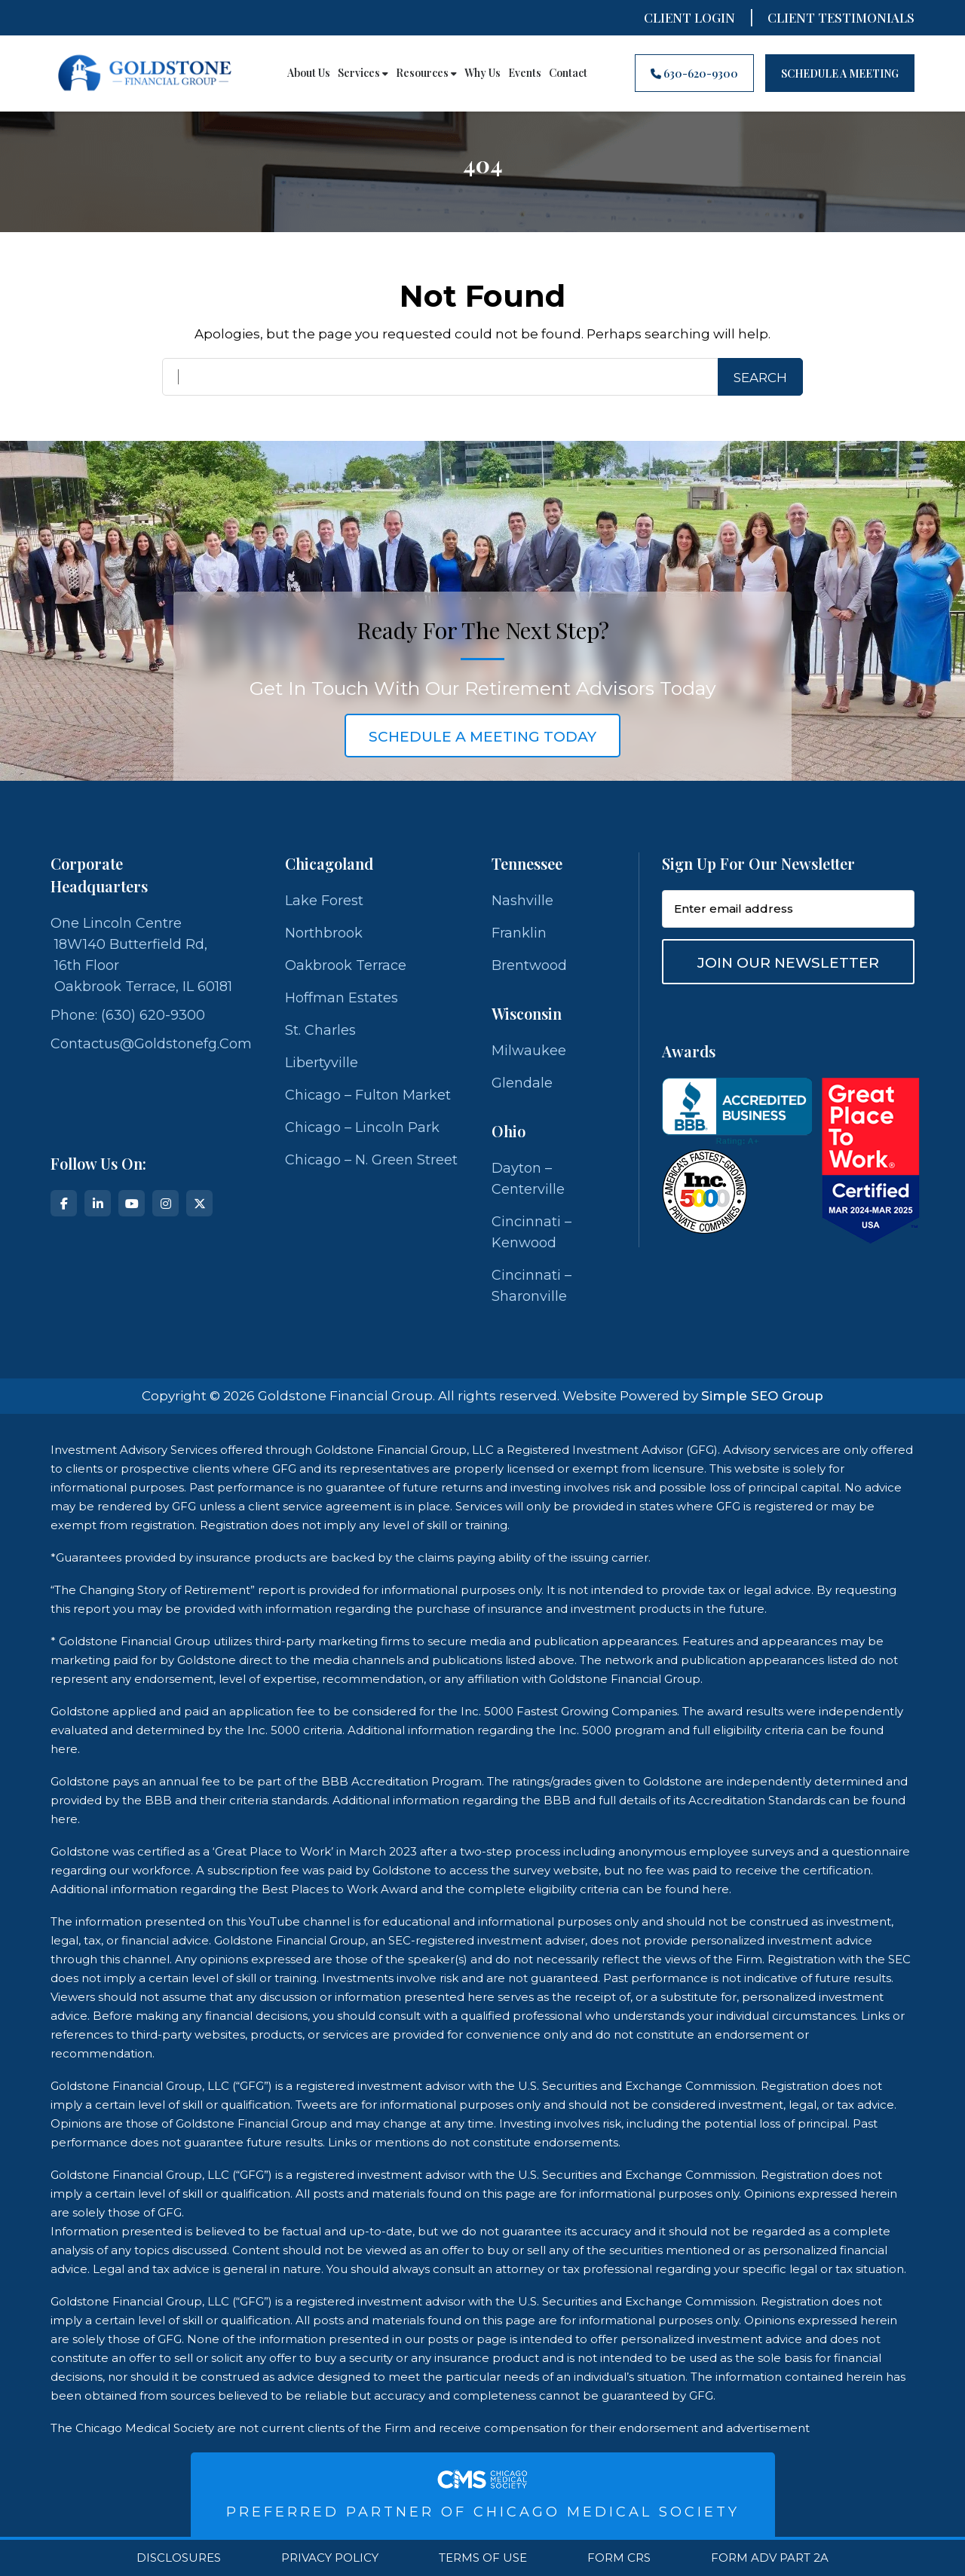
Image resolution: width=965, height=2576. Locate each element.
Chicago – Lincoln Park (362, 1127)
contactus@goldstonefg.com (151, 1044)
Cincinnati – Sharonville (531, 1286)
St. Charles (320, 1030)
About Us (308, 73)
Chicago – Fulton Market (368, 1095)
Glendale (522, 1083)
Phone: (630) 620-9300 (128, 1015)
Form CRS (619, 2558)
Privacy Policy (329, 2558)
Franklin (519, 933)
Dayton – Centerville (528, 1179)
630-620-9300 (694, 73)
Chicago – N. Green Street (371, 1160)
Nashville (522, 900)
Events (524, 73)
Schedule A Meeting (840, 73)
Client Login (689, 17)
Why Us (482, 73)
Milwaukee (529, 1050)
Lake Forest (324, 900)
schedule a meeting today (482, 736)
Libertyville (321, 1062)
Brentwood (529, 965)
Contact (568, 73)
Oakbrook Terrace (345, 965)
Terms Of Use (483, 2558)
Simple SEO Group (762, 1395)
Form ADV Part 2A (770, 2558)
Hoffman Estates (341, 998)
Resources (426, 73)
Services (363, 73)
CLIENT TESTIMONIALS (840, 17)
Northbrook (324, 933)
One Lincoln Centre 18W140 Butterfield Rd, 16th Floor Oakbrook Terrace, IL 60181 (141, 955)
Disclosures (178, 2558)
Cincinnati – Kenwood (531, 1232)
